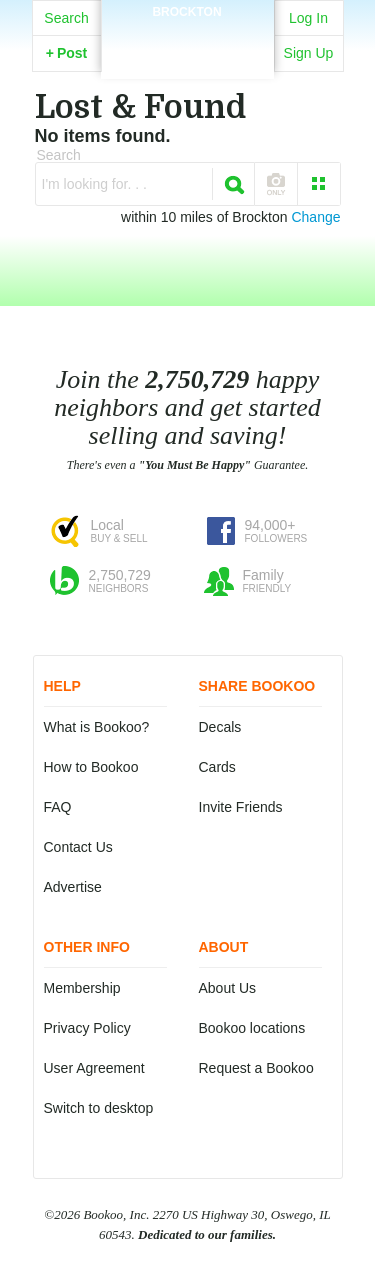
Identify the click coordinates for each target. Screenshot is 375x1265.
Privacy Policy (87, 1028)
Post (67, 53)
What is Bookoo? (97, 727)
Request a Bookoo (256, 1068)
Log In (308, 18)
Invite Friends (241, 807)
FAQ (58, 807)
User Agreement (94, 1068)
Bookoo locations (252, 1028)
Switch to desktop (99, 1108)
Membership (82, 988)
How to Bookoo (91, 767)
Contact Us (78, 847)
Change (315, 217)
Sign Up (309, 53)
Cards (217, 767)
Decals (220, 727)
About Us (228, 988)
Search (66, 18)
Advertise (73, 887)
